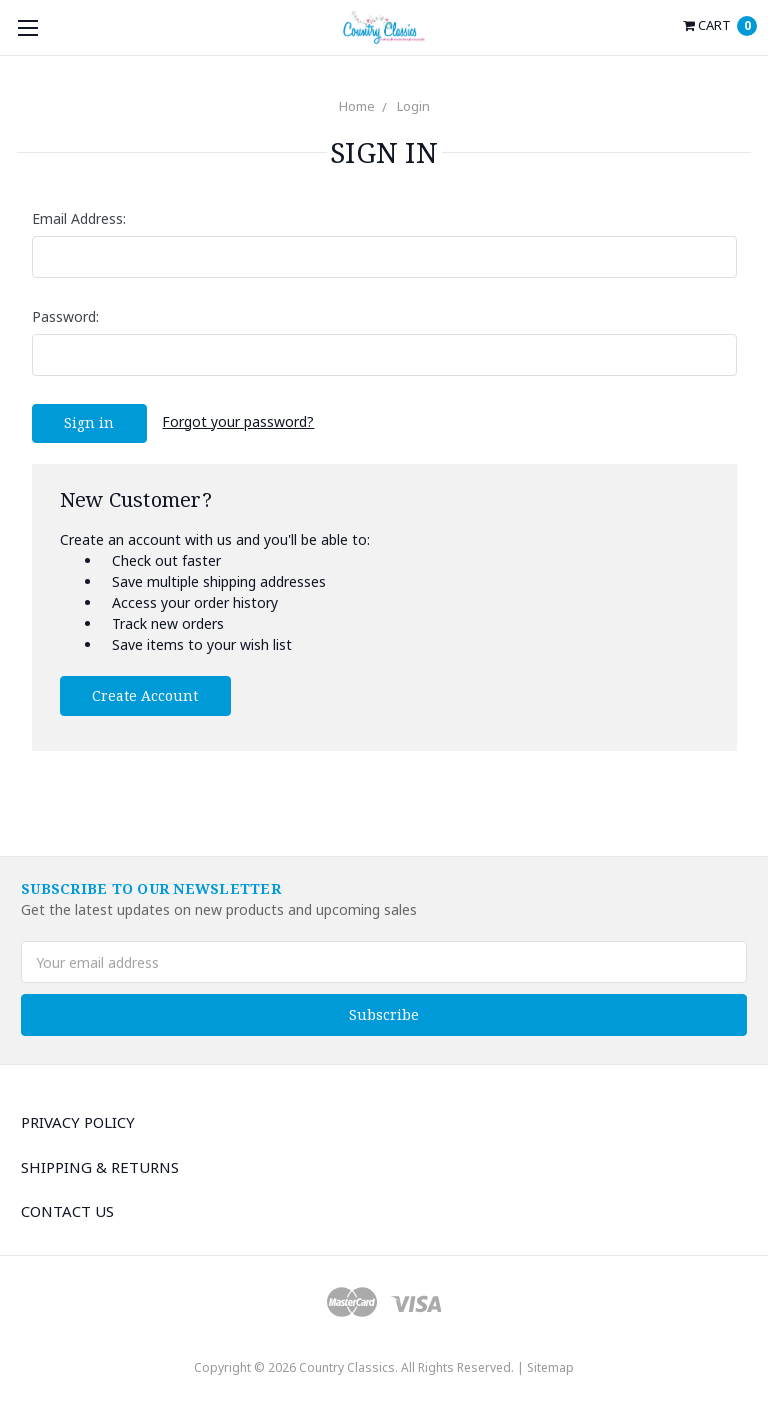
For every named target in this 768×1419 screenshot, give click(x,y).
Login (413, 106)
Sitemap (550, 1367)
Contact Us (67, 1211)
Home (357, 106)
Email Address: (79, 218)
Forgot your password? (238, 421)
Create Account (145, 695)
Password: (65, 316)
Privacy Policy (78, 1122)
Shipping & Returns (100, 1167)
